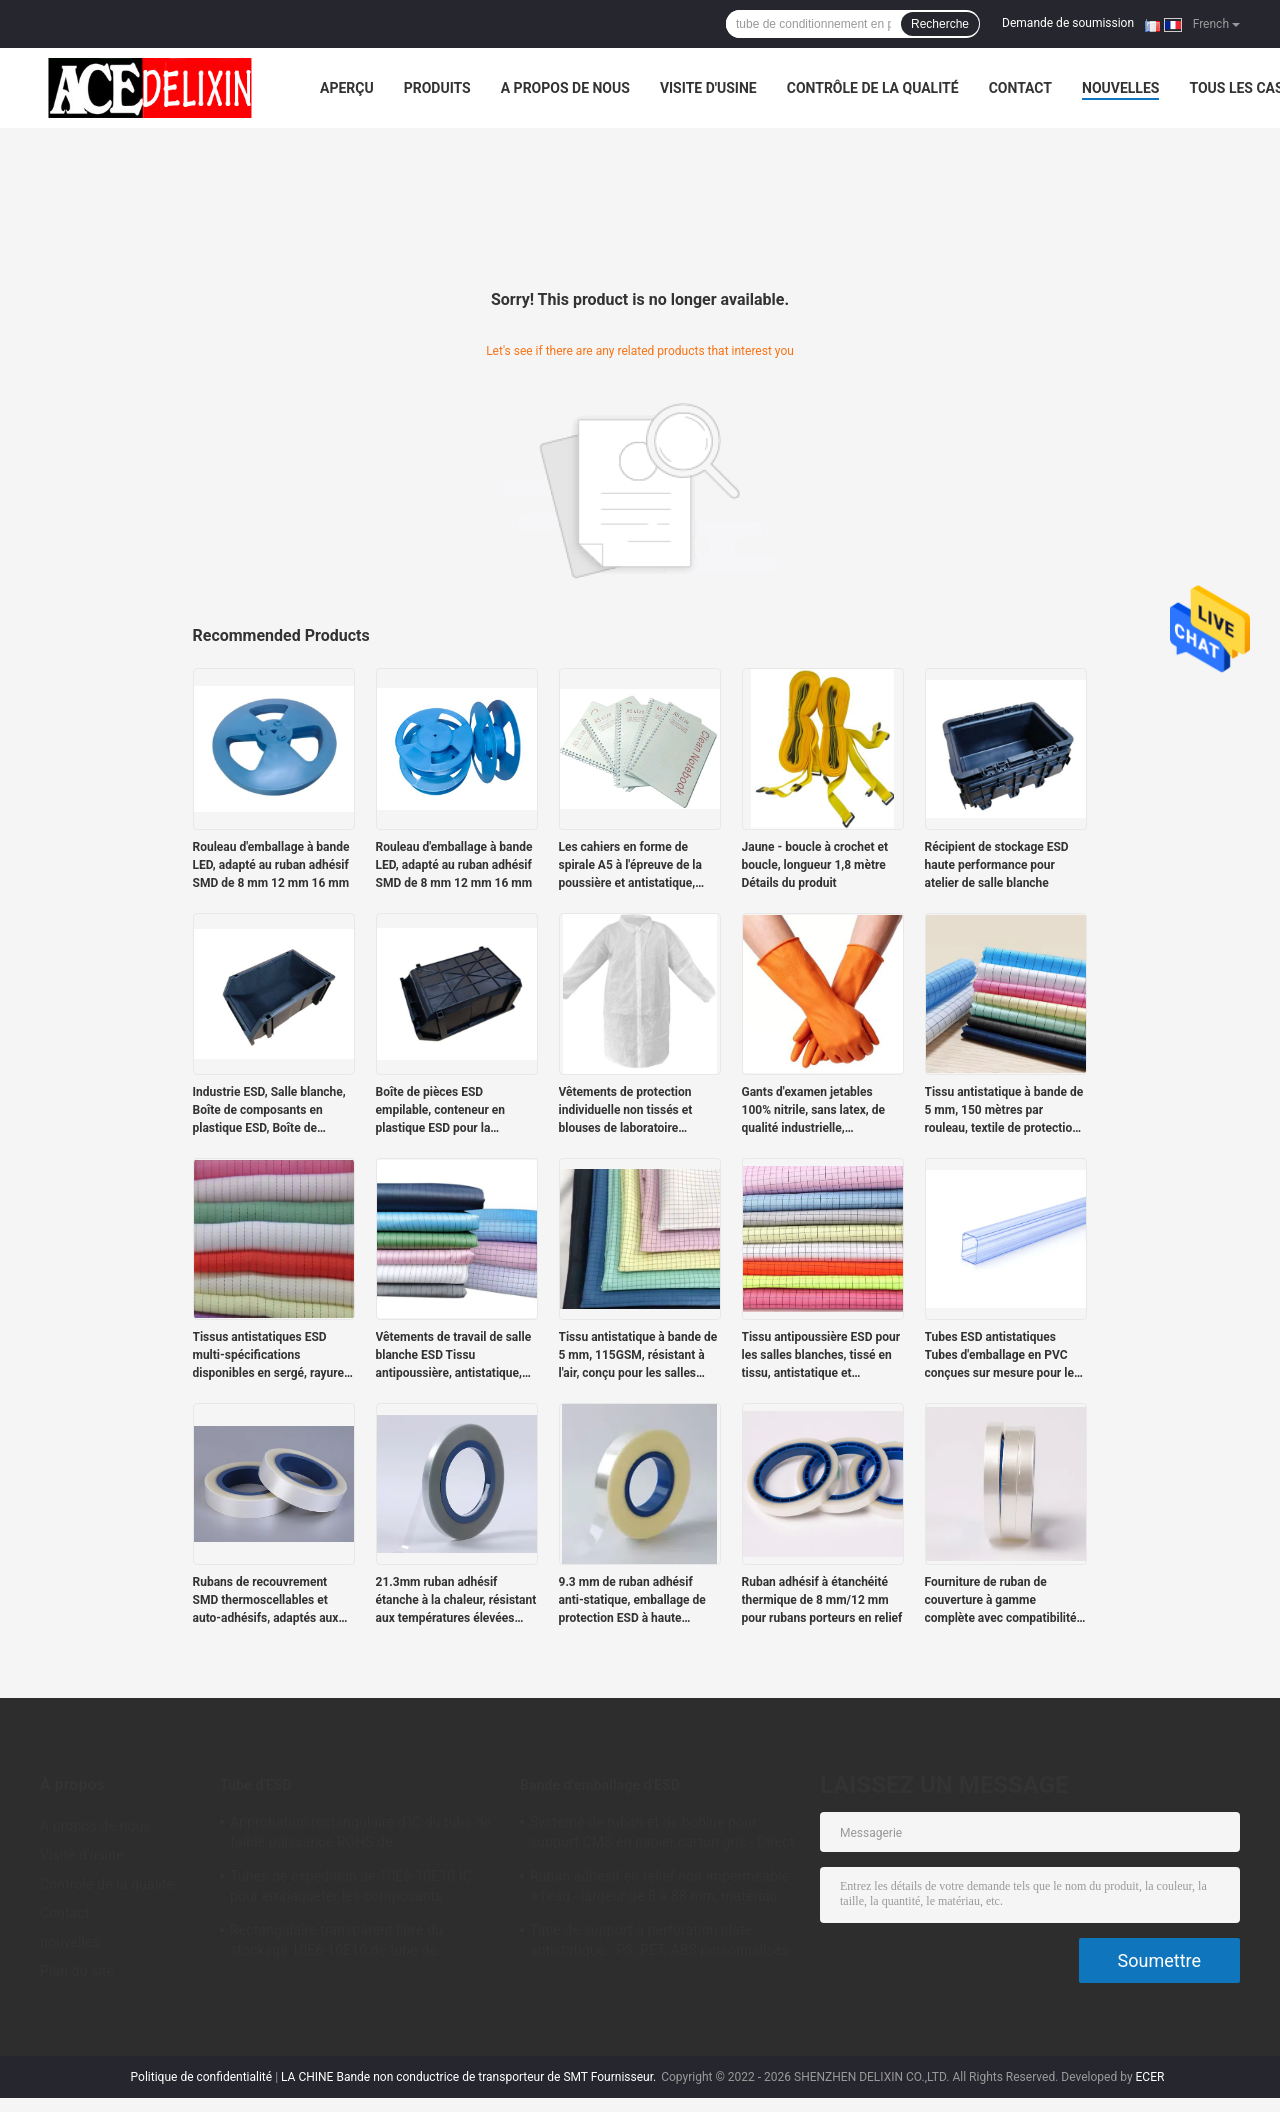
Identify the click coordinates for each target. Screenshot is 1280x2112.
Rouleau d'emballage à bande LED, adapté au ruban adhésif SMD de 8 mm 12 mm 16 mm (271, 865)
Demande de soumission (1068, 23)
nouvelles (1120, 88)
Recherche (940, 24)
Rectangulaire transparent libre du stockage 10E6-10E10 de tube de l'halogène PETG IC (336, 1943)
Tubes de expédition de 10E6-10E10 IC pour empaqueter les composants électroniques (351, 1889)
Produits (437, 88)
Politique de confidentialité (202, 2077)
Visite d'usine (708, 88)
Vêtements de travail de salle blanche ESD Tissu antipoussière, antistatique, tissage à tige (454, 1356)
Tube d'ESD (256, 1785)
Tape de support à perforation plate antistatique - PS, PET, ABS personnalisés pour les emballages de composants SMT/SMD (659, 1943)
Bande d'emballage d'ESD (600, 1785)
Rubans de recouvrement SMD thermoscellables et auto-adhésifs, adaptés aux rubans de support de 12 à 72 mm (271, 1601)
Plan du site (77, 1971)
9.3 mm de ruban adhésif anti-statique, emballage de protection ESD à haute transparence (632, 1601)
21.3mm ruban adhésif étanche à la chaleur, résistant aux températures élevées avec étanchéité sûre (456, 1601)
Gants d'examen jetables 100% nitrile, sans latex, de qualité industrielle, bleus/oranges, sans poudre (817, 1111)
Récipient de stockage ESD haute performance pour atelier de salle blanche (997, 865)
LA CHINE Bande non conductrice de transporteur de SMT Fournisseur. (470, 2077)
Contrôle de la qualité (873, 88)
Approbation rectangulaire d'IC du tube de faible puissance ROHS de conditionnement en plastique (360, 1835)
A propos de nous (565, 88)
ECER (1150, 2077)
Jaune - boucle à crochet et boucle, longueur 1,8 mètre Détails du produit (815, 865)
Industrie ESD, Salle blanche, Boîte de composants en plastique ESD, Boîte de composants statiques (269, 1111)
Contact (1020, 88)
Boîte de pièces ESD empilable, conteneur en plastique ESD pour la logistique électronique (441, 1111)
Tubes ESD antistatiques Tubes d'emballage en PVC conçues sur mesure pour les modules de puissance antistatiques (1003, 1356)
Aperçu (347, 88)
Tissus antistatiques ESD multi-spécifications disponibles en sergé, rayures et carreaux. (272, 1356)
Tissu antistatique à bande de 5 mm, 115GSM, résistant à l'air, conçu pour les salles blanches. (638, 1356)
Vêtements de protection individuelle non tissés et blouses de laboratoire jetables (626, 1111)
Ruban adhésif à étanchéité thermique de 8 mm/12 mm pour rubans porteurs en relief (822, 1600)
